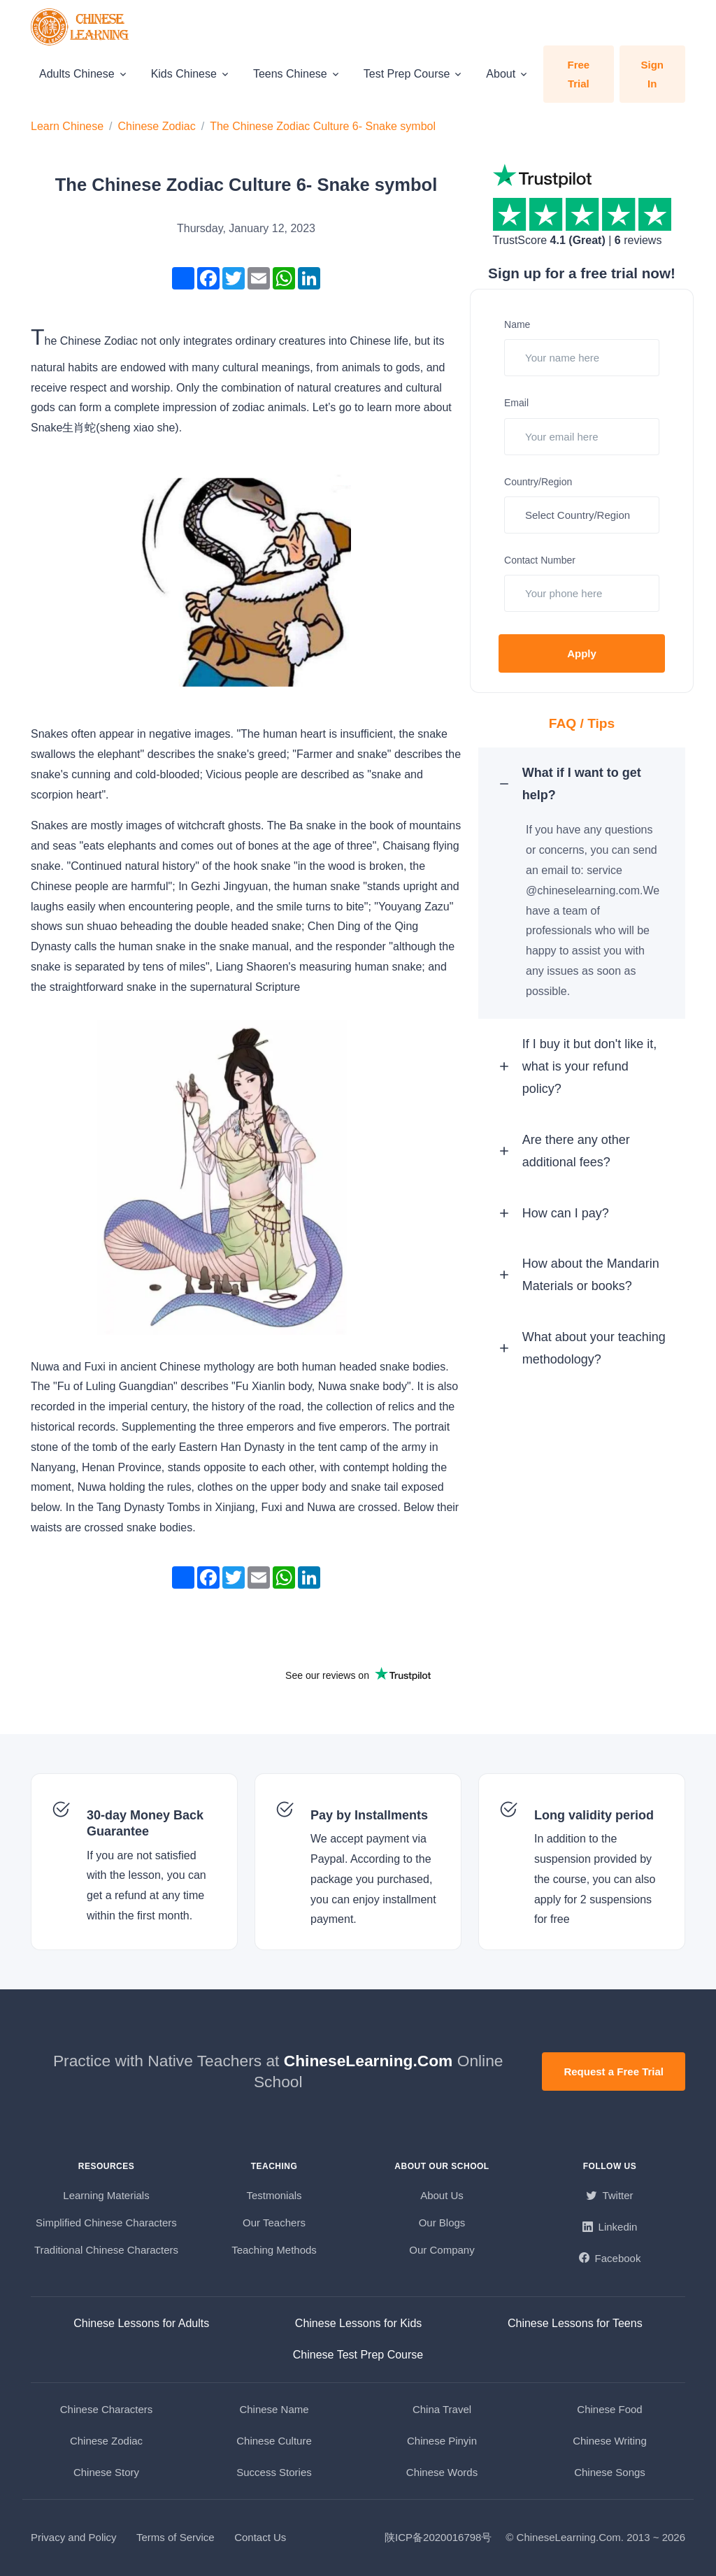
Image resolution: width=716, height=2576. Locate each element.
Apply (581, 653)
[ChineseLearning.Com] (81, 26)
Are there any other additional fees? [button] (579, 1165)
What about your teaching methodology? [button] (591, 1401)
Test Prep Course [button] (407, 74)
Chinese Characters (106, 2409)
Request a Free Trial (614, 2071)
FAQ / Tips (582, 723)
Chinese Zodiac (157, 126)
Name (517, 324)
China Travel (442, 2409)
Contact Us (260, 2537)
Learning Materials (106, 2195)
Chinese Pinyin (442, 2441)
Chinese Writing (610, 2441)
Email (516, 402)
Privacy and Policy (74, 2537)
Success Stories (274, 2472)
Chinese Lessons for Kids (358, 2323)
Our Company (441, 2250)
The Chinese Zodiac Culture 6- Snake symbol (323, 126)
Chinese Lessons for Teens (575, 2323)
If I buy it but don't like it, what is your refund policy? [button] (593, 1075)
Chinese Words (442, 2472)
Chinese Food (609, 2409)
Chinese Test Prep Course (358, 2355)
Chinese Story (106, 2472)
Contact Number (539, 560)
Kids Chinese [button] (184, 74)
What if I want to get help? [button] (585, 786)
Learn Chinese (67, 126)
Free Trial (578, 74)
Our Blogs (442, 2222)
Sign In (652, 74)
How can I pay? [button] (569, 1233)
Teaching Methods (274, 2250)
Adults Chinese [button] (77, 74)
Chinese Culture (274, 2441)
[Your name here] (581, 357)
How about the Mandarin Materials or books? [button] (586, 1311)
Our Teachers (274, 2222)
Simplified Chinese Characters (106, 2222)
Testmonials (273, 2195)
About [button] (500, 74)
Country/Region (538, 481)
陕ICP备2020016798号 (438, 2537)
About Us (442, 2195)
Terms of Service (175, 2537)
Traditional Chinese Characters (106, 2250)
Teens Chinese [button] (290, 74)
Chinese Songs (609, 2472)
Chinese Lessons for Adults (141, 2323)
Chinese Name (273, 2409)
